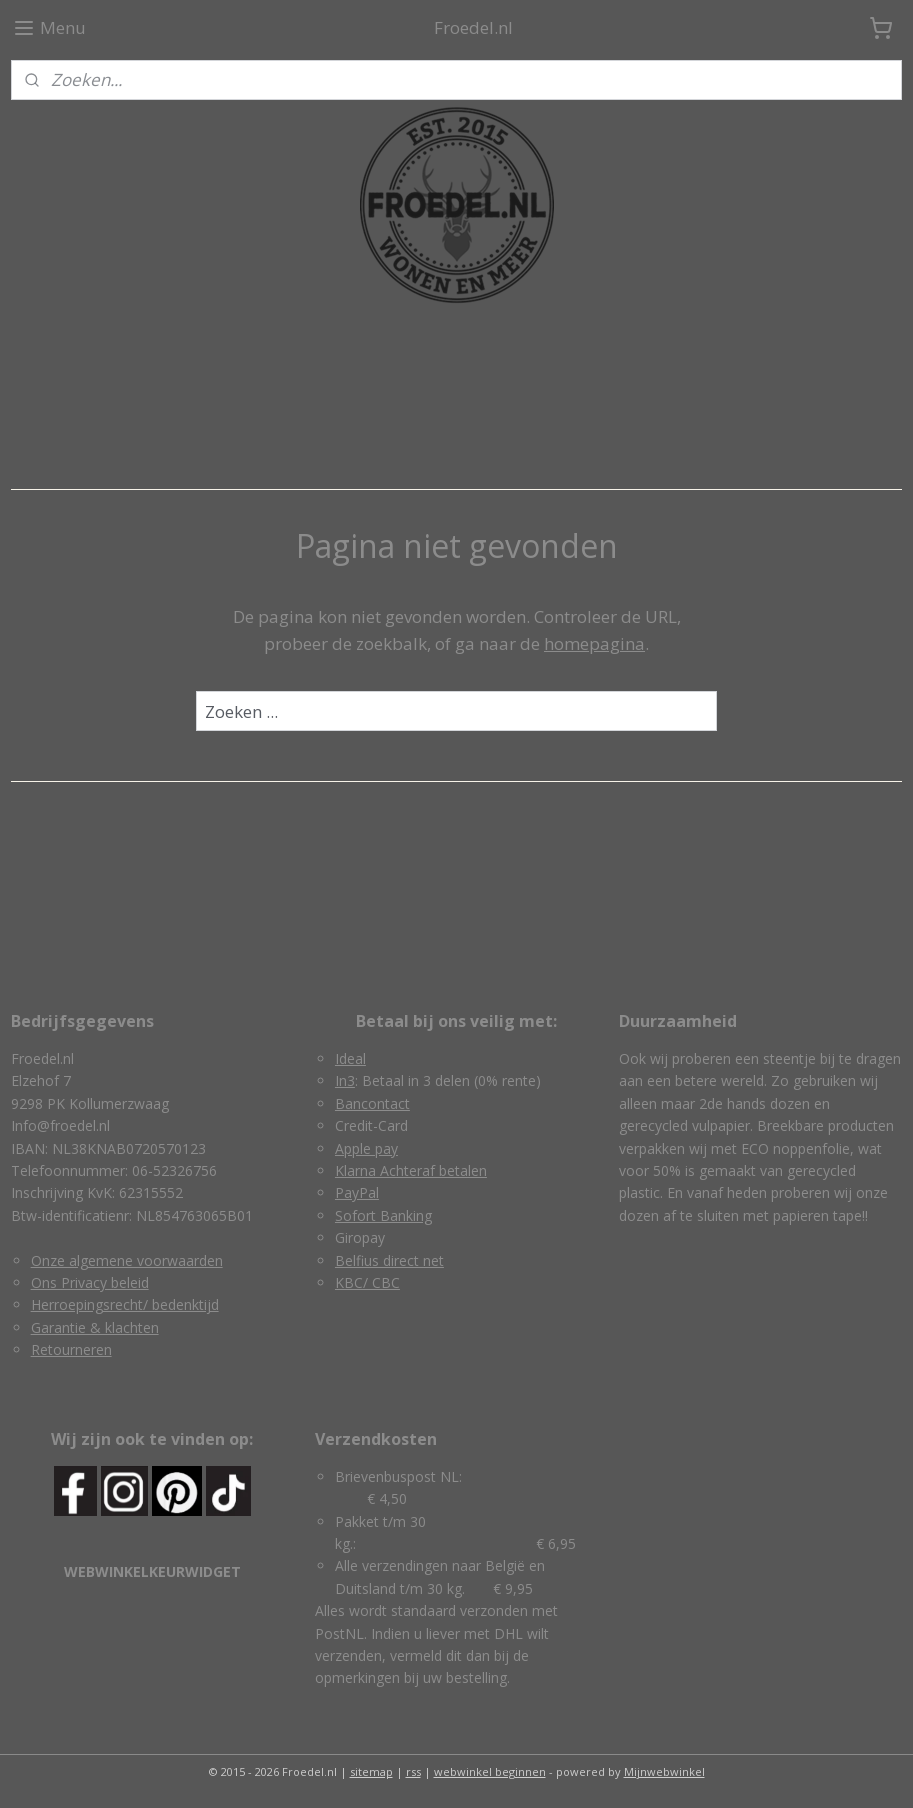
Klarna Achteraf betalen (411, 1170)
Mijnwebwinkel (664, 1771)
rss (413, 1771)
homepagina (594, 643)
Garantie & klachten (95, 1327)
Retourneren (71, 1349)
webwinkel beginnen (490, 1771)
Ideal (350, 1058)
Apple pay (366, 1148)
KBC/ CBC (367, 1282)
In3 (345, 1080)
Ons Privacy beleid (90, 1282)
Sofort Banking (383, 1215)
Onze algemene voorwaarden (127, 1260)
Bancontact (372, 1103)
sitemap (371, 1771)
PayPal (357, 1192)
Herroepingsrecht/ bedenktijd (125, 1304)
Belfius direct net (389, 1260)
